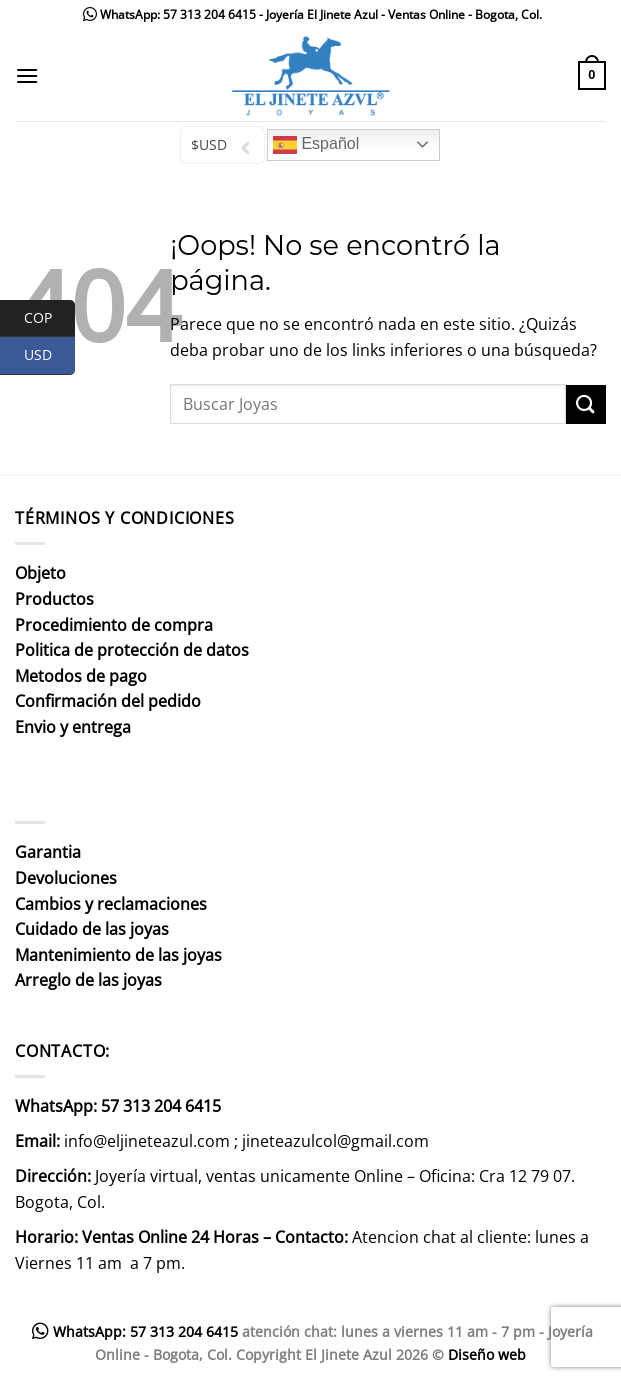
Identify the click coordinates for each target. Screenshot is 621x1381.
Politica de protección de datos (132, 650)
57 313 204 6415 (209, 14)
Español (316, 145)
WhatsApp (128, 14)
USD (50, 355)
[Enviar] (586, 404)
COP (50, 318)
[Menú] (27, 75)
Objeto (40, 573)
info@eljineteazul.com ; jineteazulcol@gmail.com (246, 1141)
